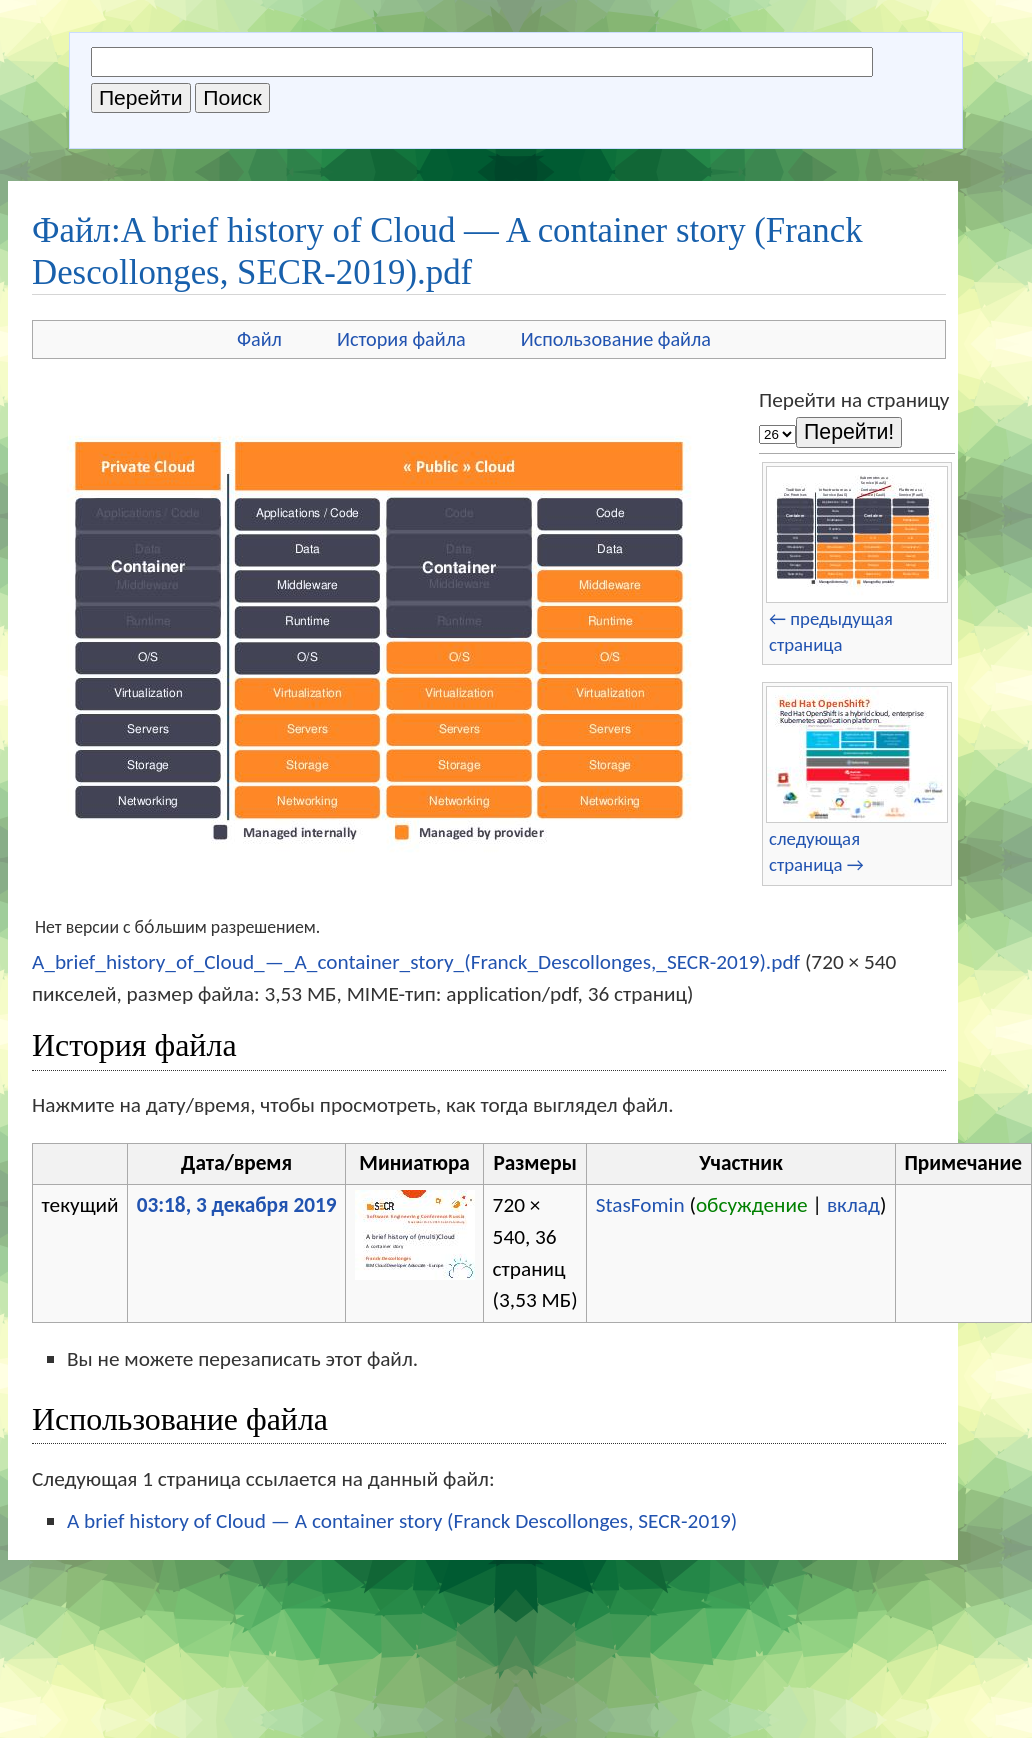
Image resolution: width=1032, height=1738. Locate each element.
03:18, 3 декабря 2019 (237, 1205)
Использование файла (616, 339)
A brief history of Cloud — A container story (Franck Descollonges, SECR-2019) (402, 1521)
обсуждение (752, 1205)
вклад (853, 1205)
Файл (259, 339)
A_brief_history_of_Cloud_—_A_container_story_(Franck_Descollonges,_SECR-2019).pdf (416, 962)
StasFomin (640, 1205)
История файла (401, 339)
